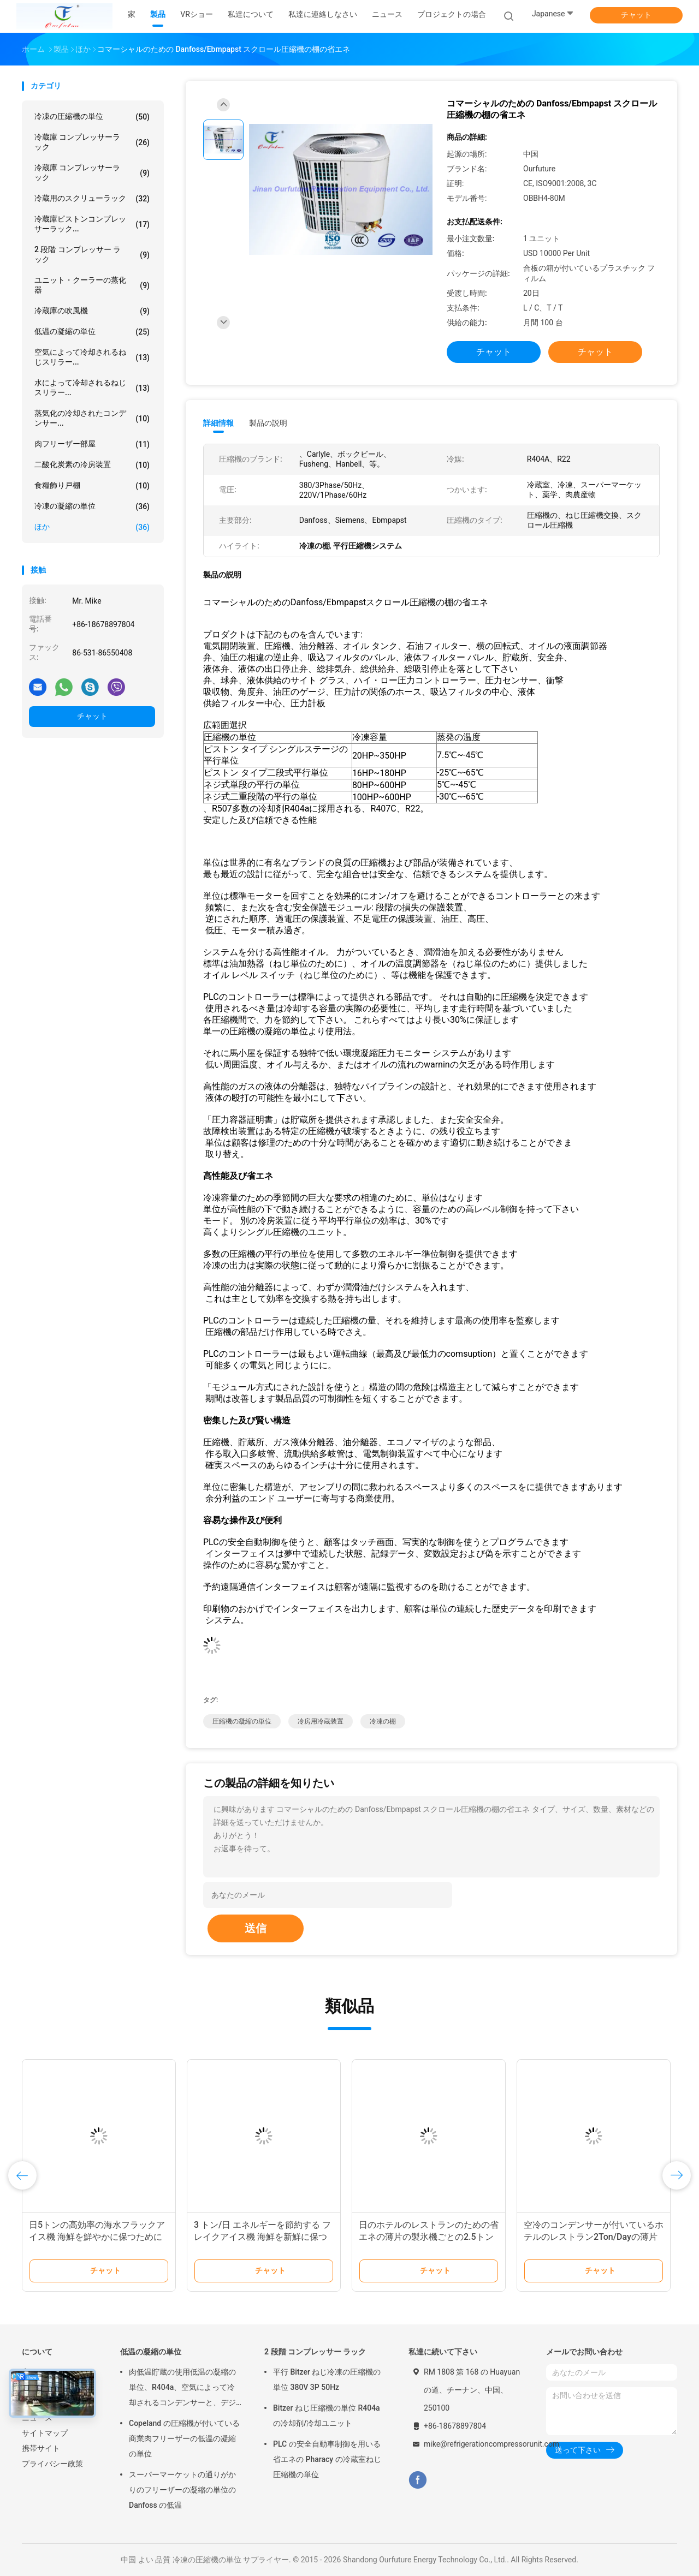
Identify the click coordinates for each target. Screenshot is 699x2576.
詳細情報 (218, 423)
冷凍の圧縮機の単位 (92, 116)
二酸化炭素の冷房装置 (92, 465)
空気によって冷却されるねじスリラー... (92, 357)
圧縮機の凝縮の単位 (241, 1721)
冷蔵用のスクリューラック (92, 198)
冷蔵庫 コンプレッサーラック (92, 142)
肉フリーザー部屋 (92, 444)
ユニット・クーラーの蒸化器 (92, 285)
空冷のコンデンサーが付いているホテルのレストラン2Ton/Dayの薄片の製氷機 (594, 2237)
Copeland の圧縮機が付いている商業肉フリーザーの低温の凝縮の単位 (184, 2438)
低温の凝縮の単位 (92, 331)
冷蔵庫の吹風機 (92, 311)
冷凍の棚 (383, 1721)
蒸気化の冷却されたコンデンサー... (92, 418)
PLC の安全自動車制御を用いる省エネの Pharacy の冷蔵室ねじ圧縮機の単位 (327, 2459)
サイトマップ (45, 2433)
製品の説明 (268, 423)
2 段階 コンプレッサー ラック (92, 254)
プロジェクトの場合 (451, 14)
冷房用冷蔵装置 (320, 1721)
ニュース (37, 2417)
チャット (636, 14)
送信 (255, 1928)
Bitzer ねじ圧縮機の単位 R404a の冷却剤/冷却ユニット (326, 2416)
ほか (92, 527)
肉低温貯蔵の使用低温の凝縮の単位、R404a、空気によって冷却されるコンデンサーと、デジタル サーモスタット (182, 2389)
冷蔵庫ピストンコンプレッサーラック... (92, 223)
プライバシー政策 (52, 2463)
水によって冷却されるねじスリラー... (92, 387)
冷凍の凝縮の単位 (92, 506)
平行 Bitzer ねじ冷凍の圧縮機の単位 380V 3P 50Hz (327, 2380)
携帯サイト (41, 2448)
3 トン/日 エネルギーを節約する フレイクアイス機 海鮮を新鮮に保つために (262, 2237)
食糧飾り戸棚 (92, 485)
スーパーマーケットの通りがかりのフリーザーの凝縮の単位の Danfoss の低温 (182, 2489)
